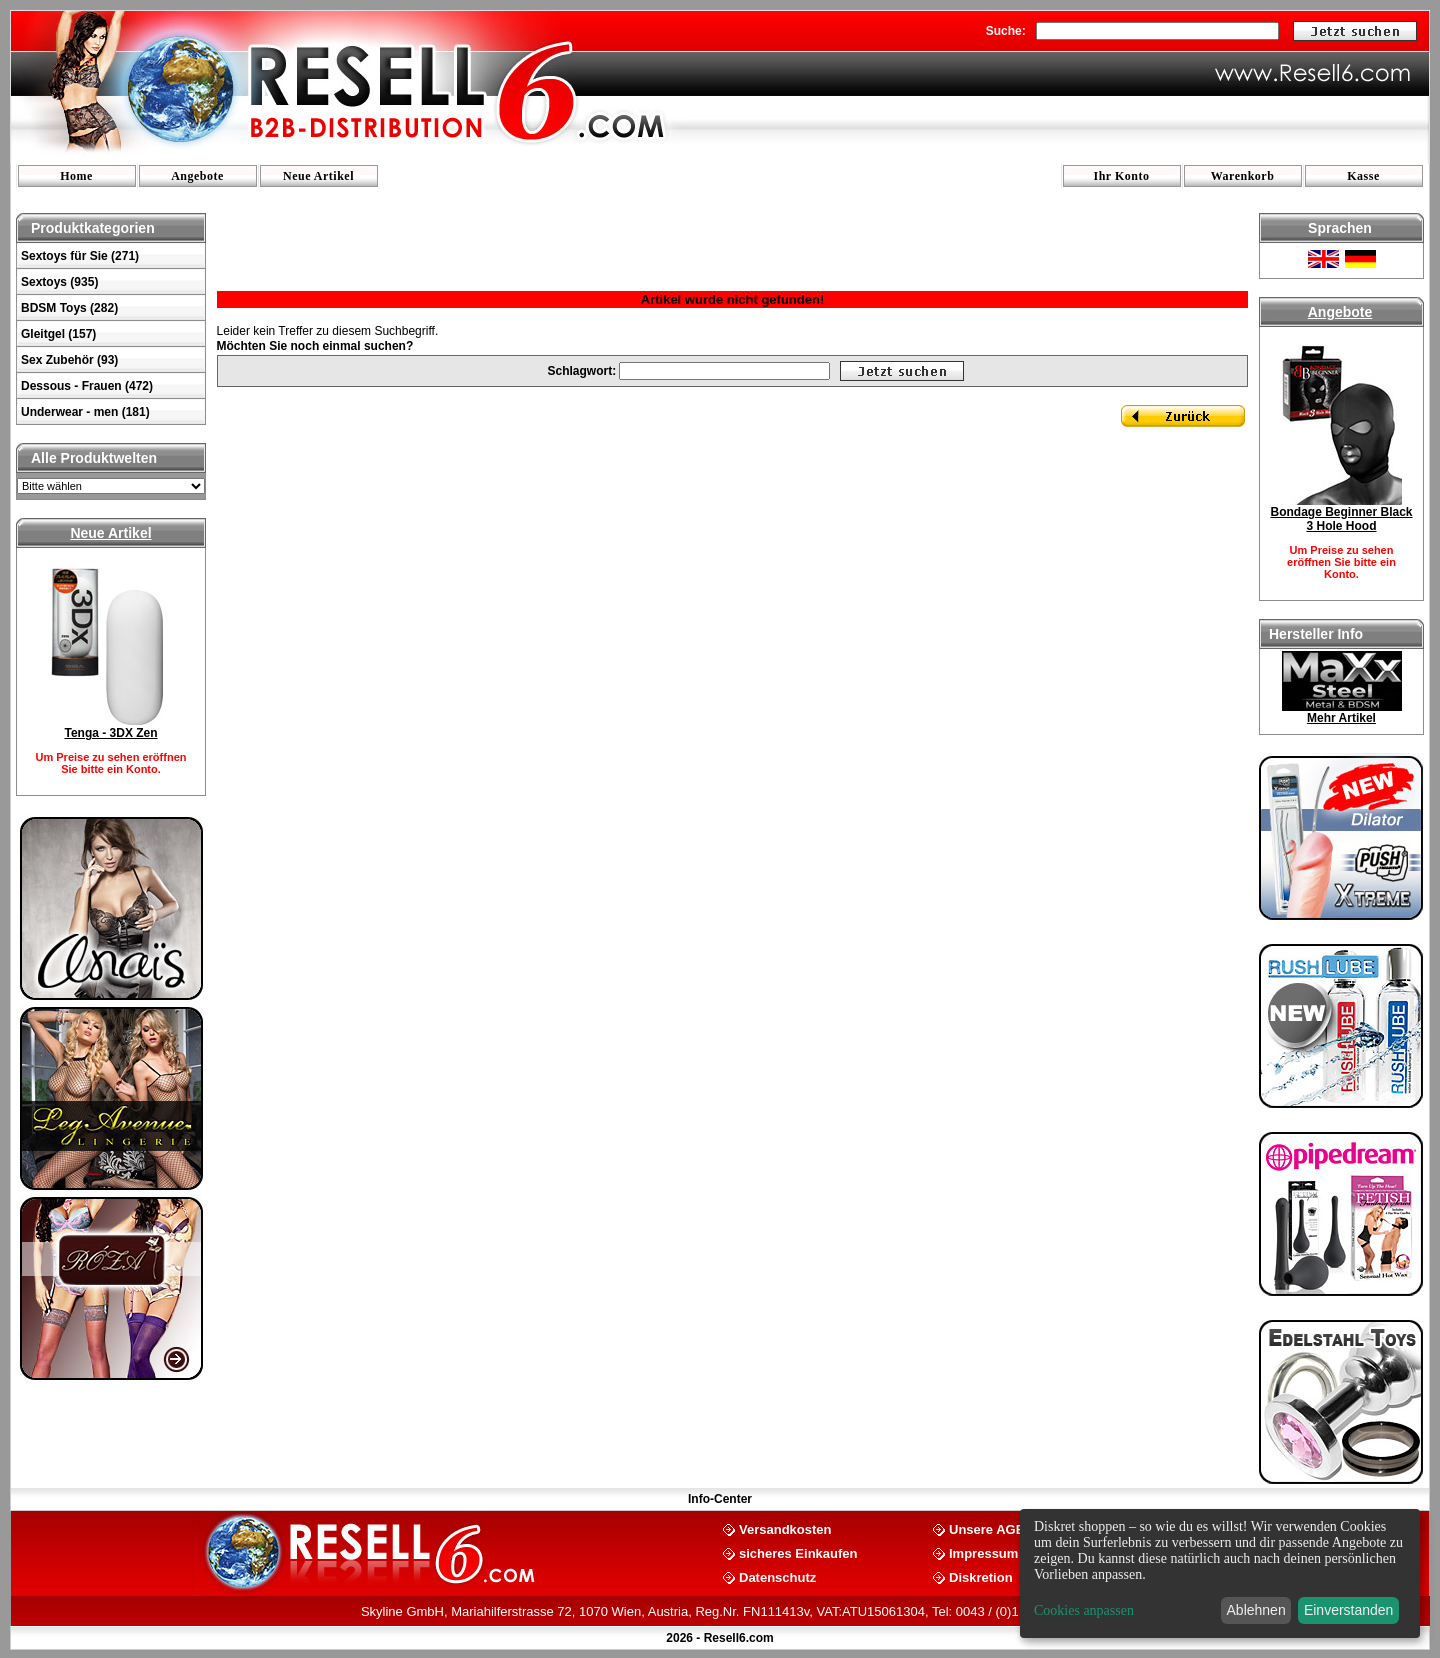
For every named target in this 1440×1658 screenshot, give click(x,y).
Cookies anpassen (1084, 1610)
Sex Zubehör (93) (69, 360)
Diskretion (981, 1576)
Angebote (197, 176)
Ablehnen (1256, 1610)
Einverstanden (1349, 1610)
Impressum (983, 1552)
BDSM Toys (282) (69, 308)
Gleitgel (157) (58, 334)
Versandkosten (785, 1528)
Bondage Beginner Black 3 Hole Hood (1341, 519)
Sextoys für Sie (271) (80, 256)
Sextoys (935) (59, 282)
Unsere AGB (987, 1528)
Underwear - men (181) (85, 412)
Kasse (1363, 176)
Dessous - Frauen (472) (87, 386)
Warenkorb (1243, 176)
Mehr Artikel (1341, 718)
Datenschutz (777, 1576)
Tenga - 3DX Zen (110, 733)
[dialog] (1220, 1573)
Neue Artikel (318, 176)
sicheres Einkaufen (798, 1552)
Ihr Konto (1122, 176)
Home (76, 176)
